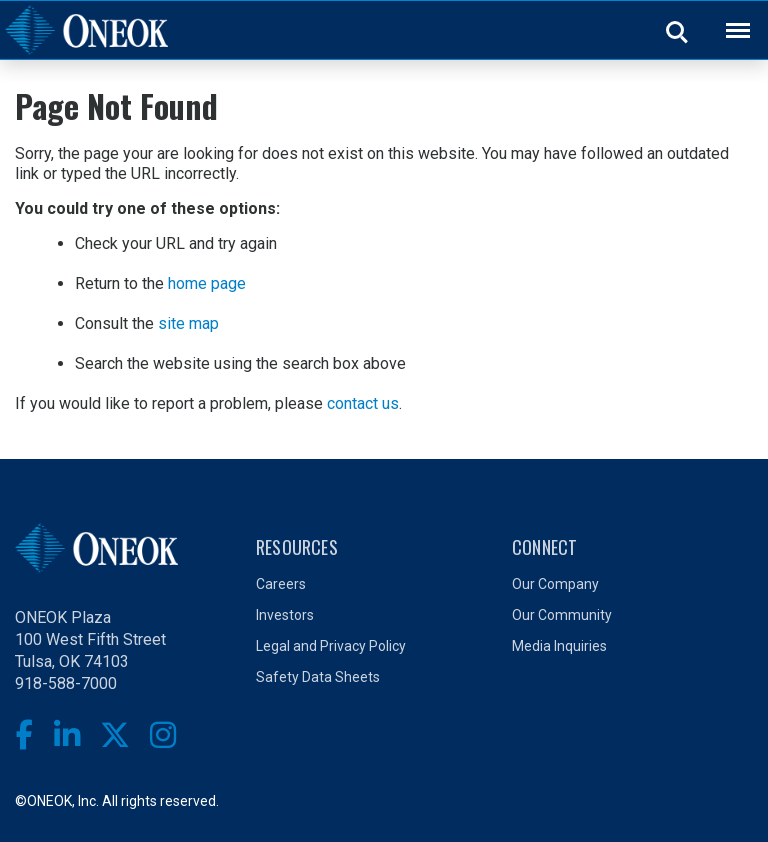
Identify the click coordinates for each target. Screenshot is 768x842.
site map (188, 323)
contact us (363, 403)
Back (729, 17)
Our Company (555, 584)
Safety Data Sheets (318, 677)
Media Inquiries (559, 646)
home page (207, 283)
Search (678, 31)
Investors (285, 615)
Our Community (562, 615)
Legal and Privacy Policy (331, 646)
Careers (281, 584)
